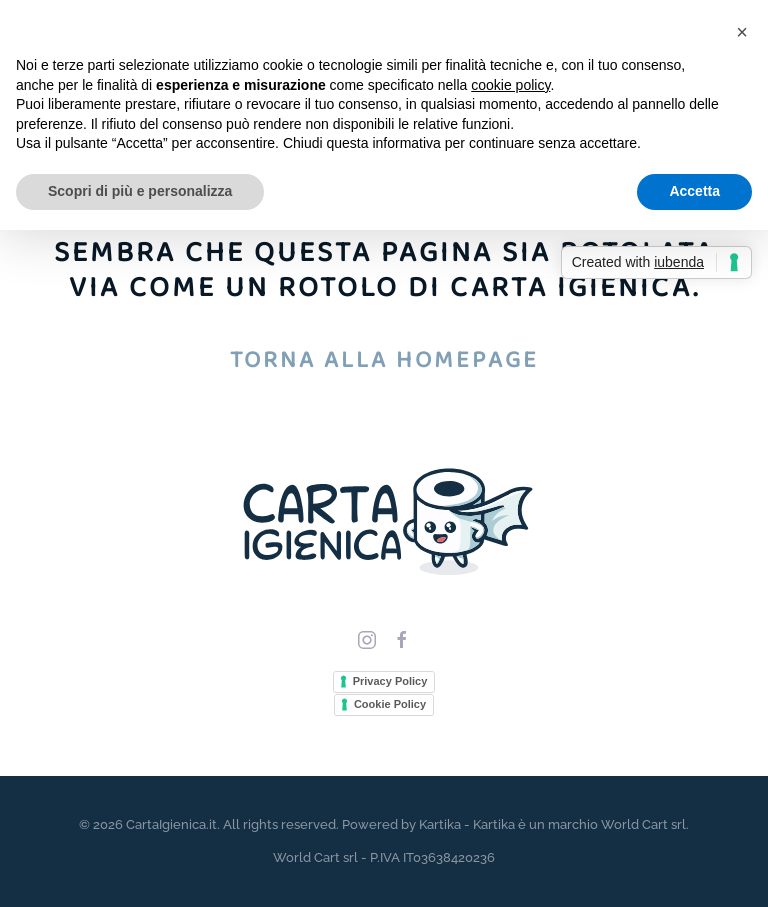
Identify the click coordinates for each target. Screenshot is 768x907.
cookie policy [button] (510, 85)
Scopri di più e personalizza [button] (140, 191)
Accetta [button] (694, 191)
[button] (742, 32)
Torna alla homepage (384, 360)
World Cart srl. (645, 824)
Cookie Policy (390, 704)
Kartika (440, 824)
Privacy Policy (390, 681)
